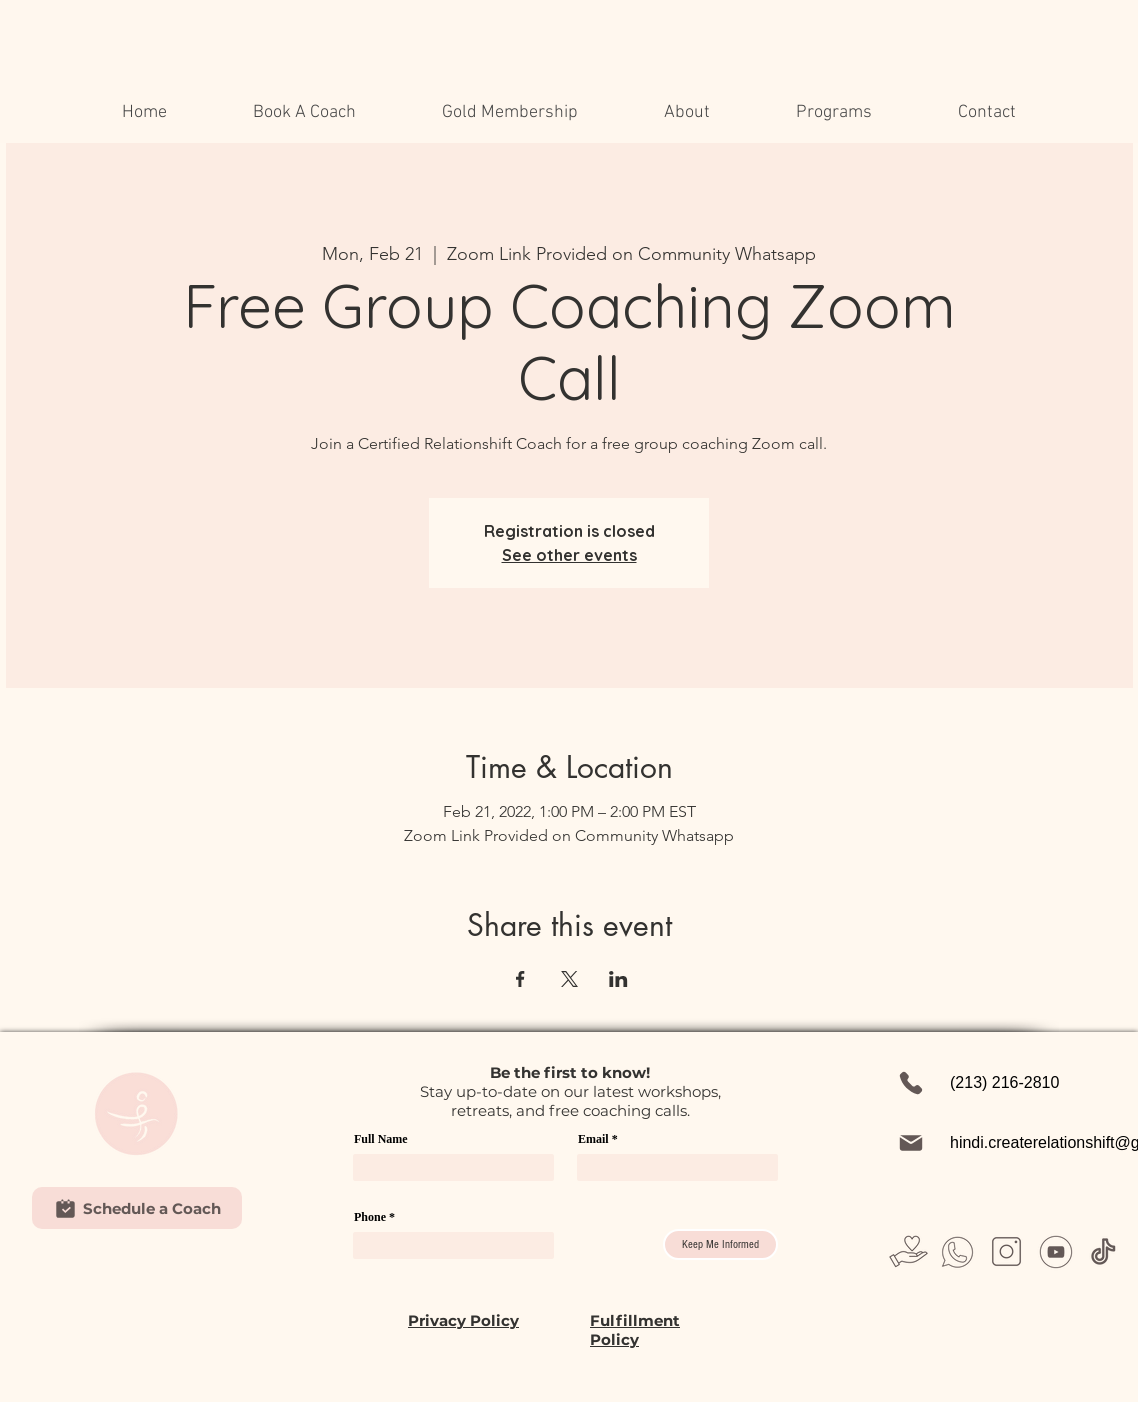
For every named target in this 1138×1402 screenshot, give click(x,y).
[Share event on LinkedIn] (618, 979)
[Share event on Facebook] (520, 979)
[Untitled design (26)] (957, 1251)
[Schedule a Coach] (137, 1208)
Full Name (381, 1139)
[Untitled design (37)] (1104, 1251)
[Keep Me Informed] (720, 1244)
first (560, 1072)
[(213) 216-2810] (1007, 1083)
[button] (687, 113)
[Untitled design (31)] (1055, 1251)
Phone (370, 1217)
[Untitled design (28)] (1006, 1251)
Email (593, 1139)
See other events (569, 555)
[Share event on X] (569, 979)
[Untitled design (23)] (908, 1251)
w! (641, 1072)
